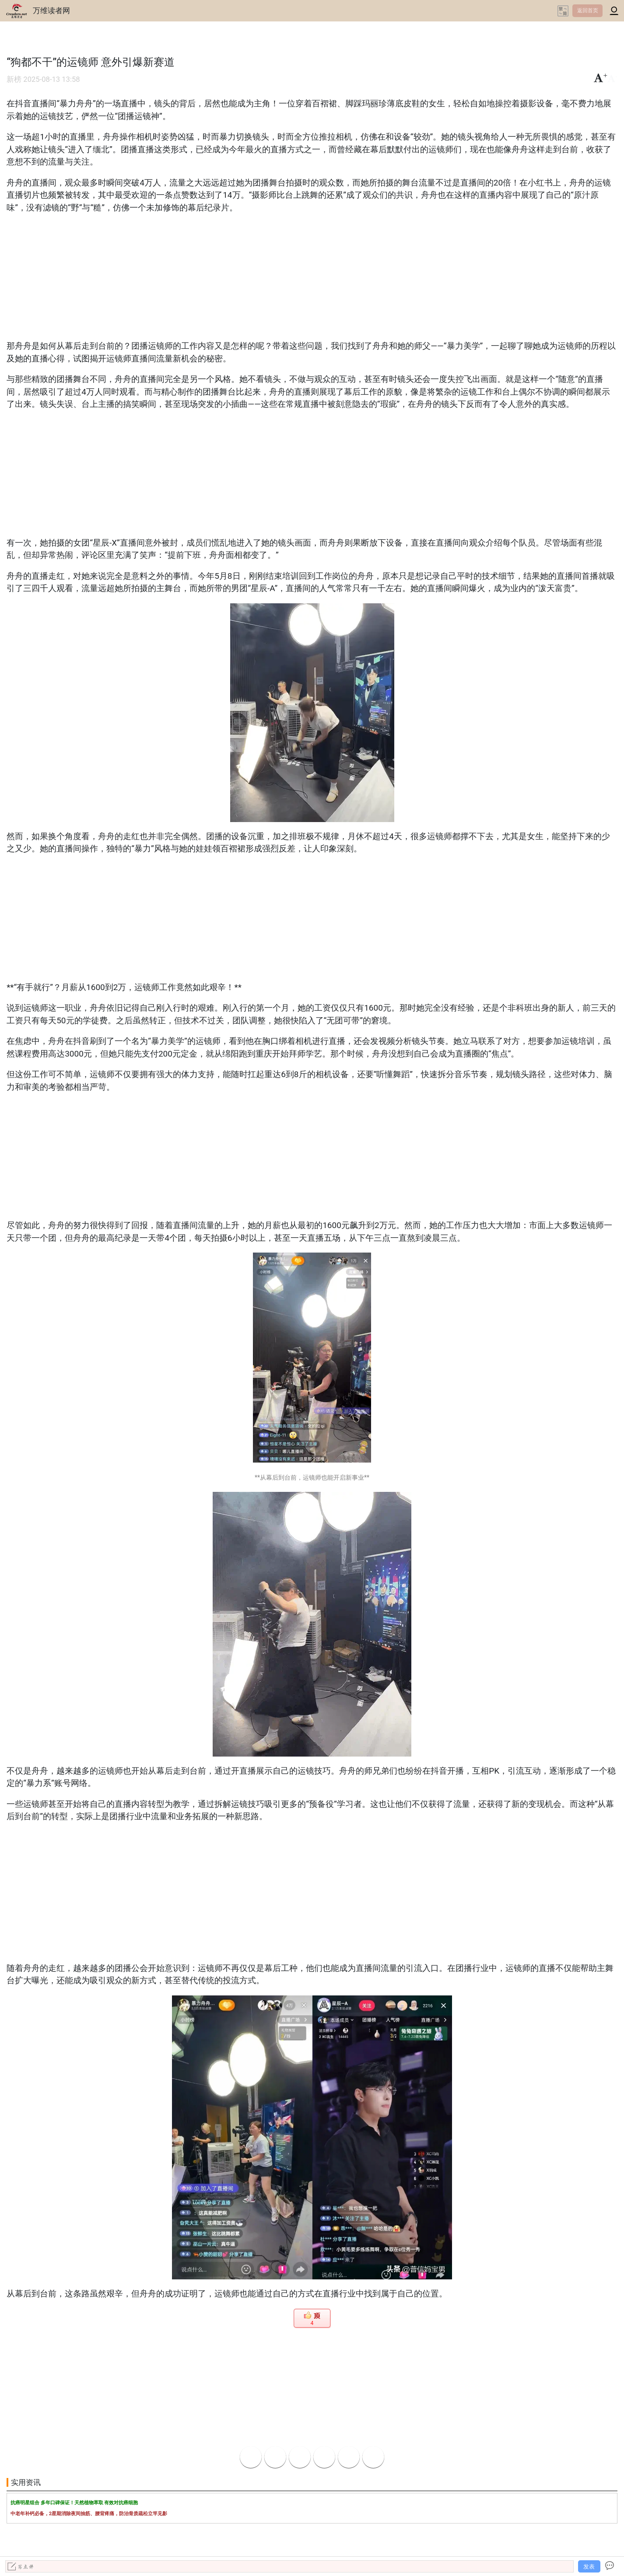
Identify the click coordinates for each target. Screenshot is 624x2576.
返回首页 (587, 10)
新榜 (14, 79)
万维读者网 (51, 10)
